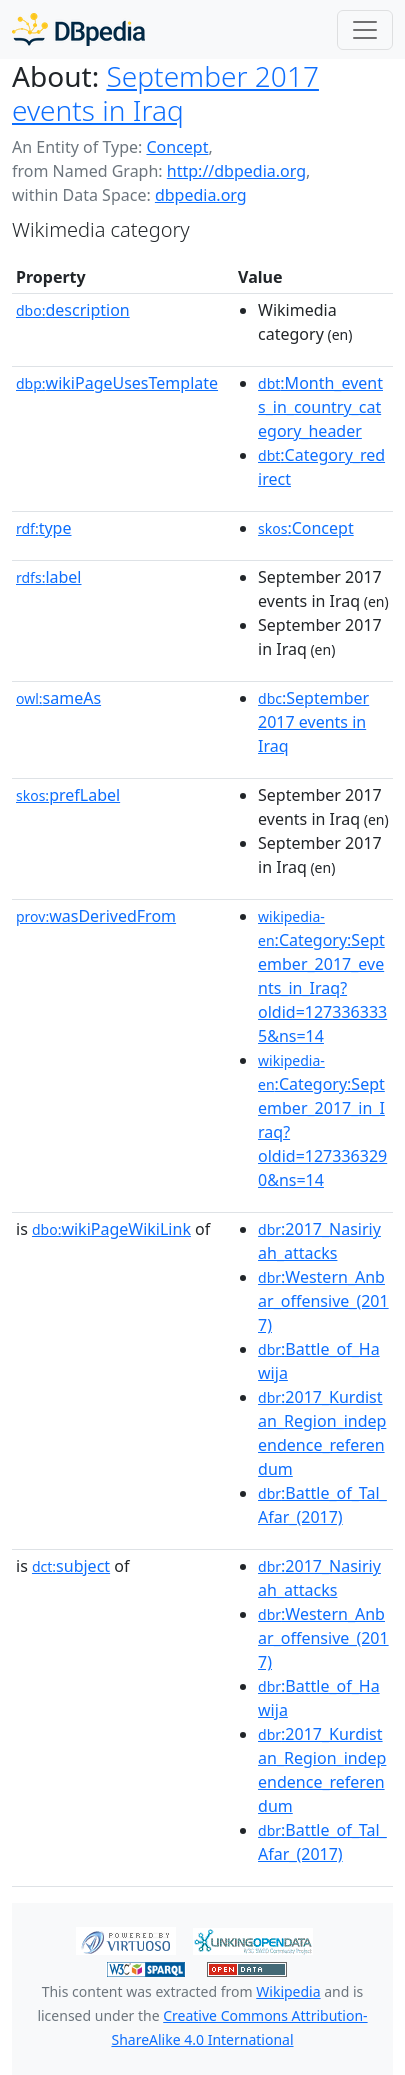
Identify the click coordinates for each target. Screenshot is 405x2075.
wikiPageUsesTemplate (117, 383)
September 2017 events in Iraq (165, 93)
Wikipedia (288, 1991)
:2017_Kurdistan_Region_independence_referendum (322, 1433)
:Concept (306, 528)
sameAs (58, 698)
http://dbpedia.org (236, 171)
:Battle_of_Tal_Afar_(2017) (322, 1505)
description (73, 310)
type (44, 528)
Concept (177, 147)
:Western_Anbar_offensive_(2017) (323, 1301)
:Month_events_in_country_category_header (320, 407)
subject (71, 1566)
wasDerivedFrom (96, 916)
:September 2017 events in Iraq (313, 722)
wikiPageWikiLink (111, 1229)
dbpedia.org (201, 195)
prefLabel (68, 795)
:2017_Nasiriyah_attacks (319, 1241)
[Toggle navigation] (365, 30)
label (49, 577)
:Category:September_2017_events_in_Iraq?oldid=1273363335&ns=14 (322, 977)
